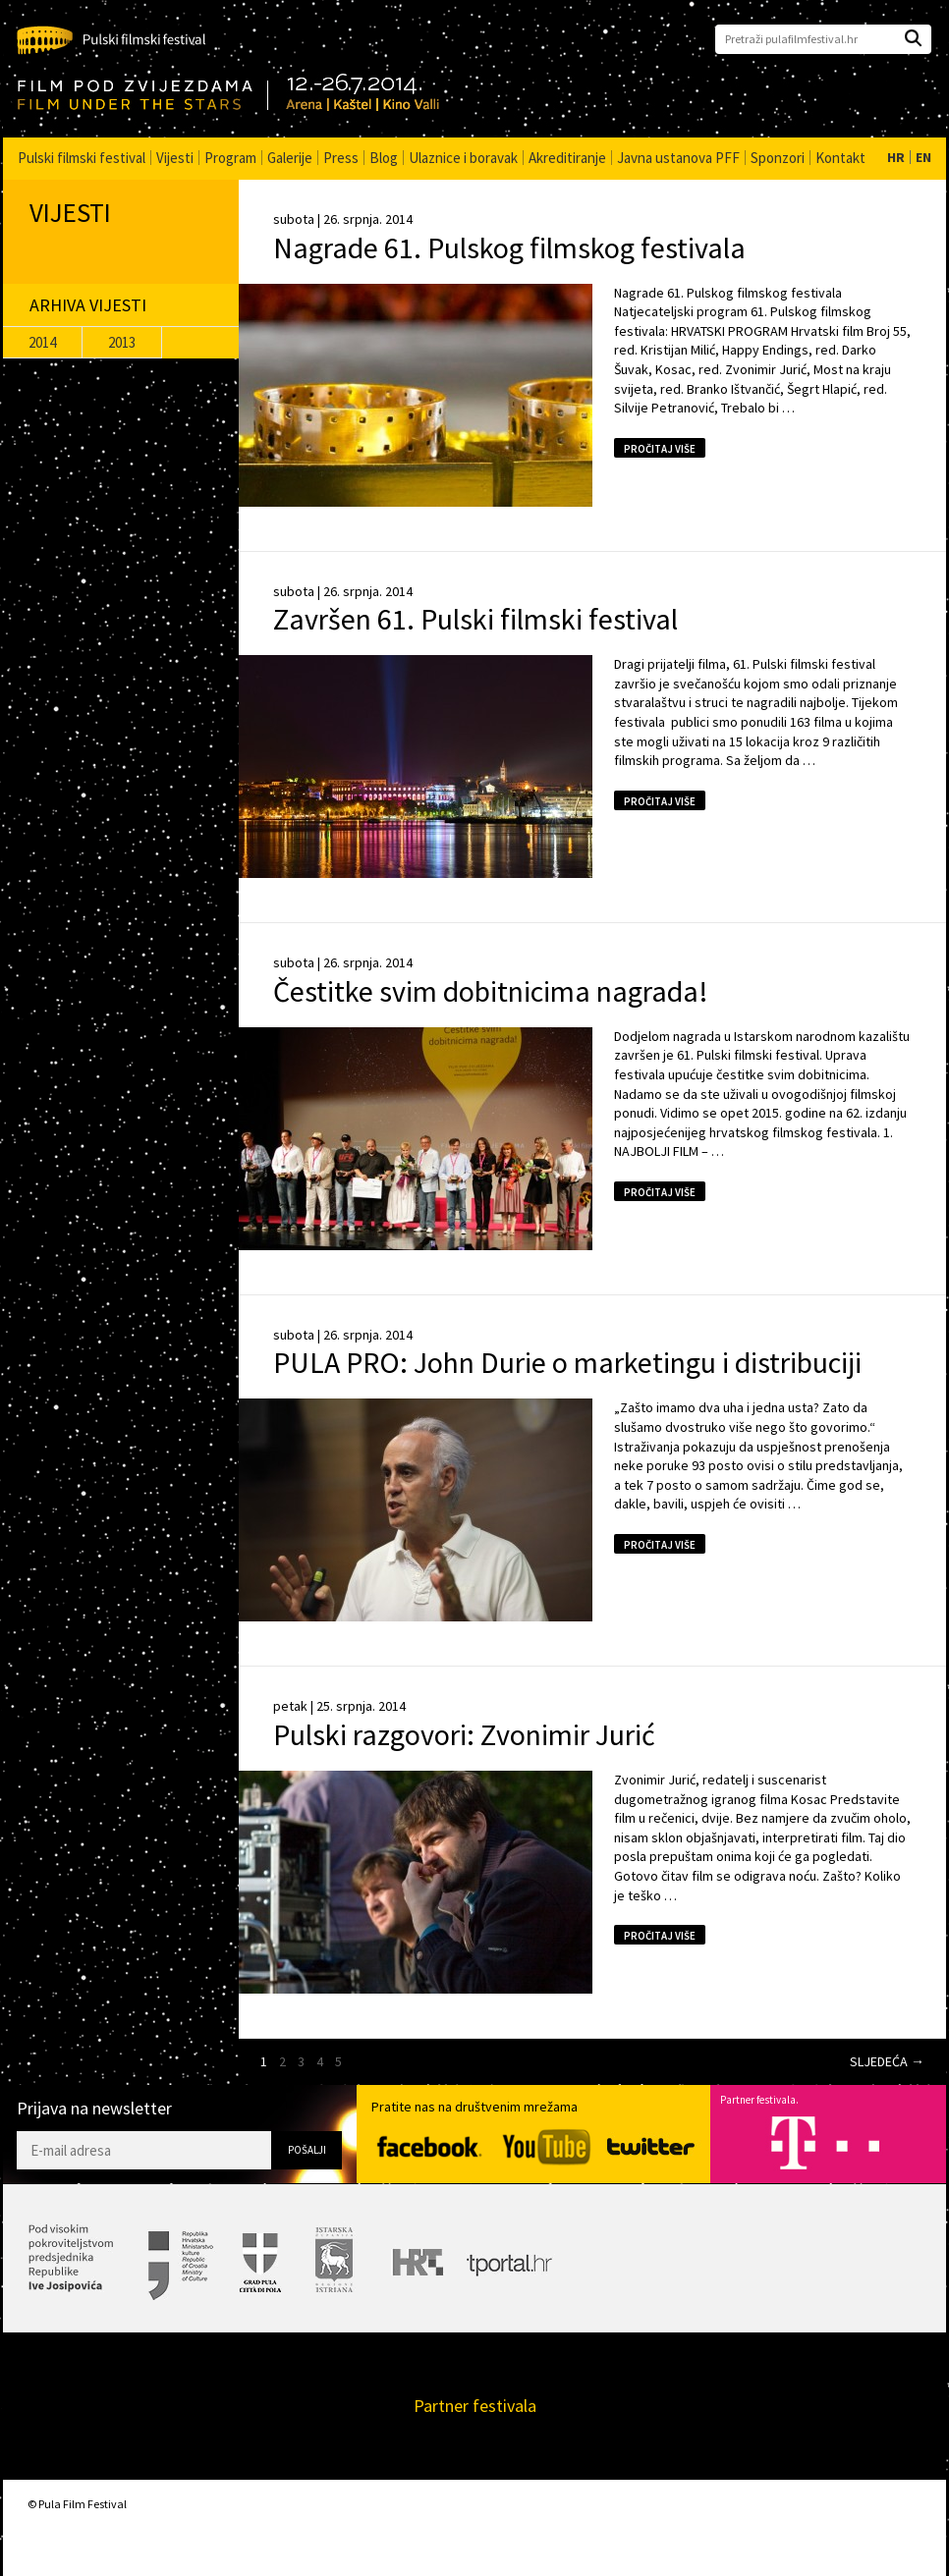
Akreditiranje (567, 157)
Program (230, 157)
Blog (383, 157)
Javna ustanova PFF (678, 157)
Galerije (289, 157)
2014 (42, 342)
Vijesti (175, 157)
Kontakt (840, 157)
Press (341, 157)
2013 (122, 342)
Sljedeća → (887, 2061)
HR (896, 157)
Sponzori (778, 157)
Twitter (650, 2146)
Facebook (429, 2147)
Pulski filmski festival (81, 157)
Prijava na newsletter (94, 2108)
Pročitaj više (660, 449)
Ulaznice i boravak (463, 157)
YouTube (546, 2147)
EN (923, 157)
